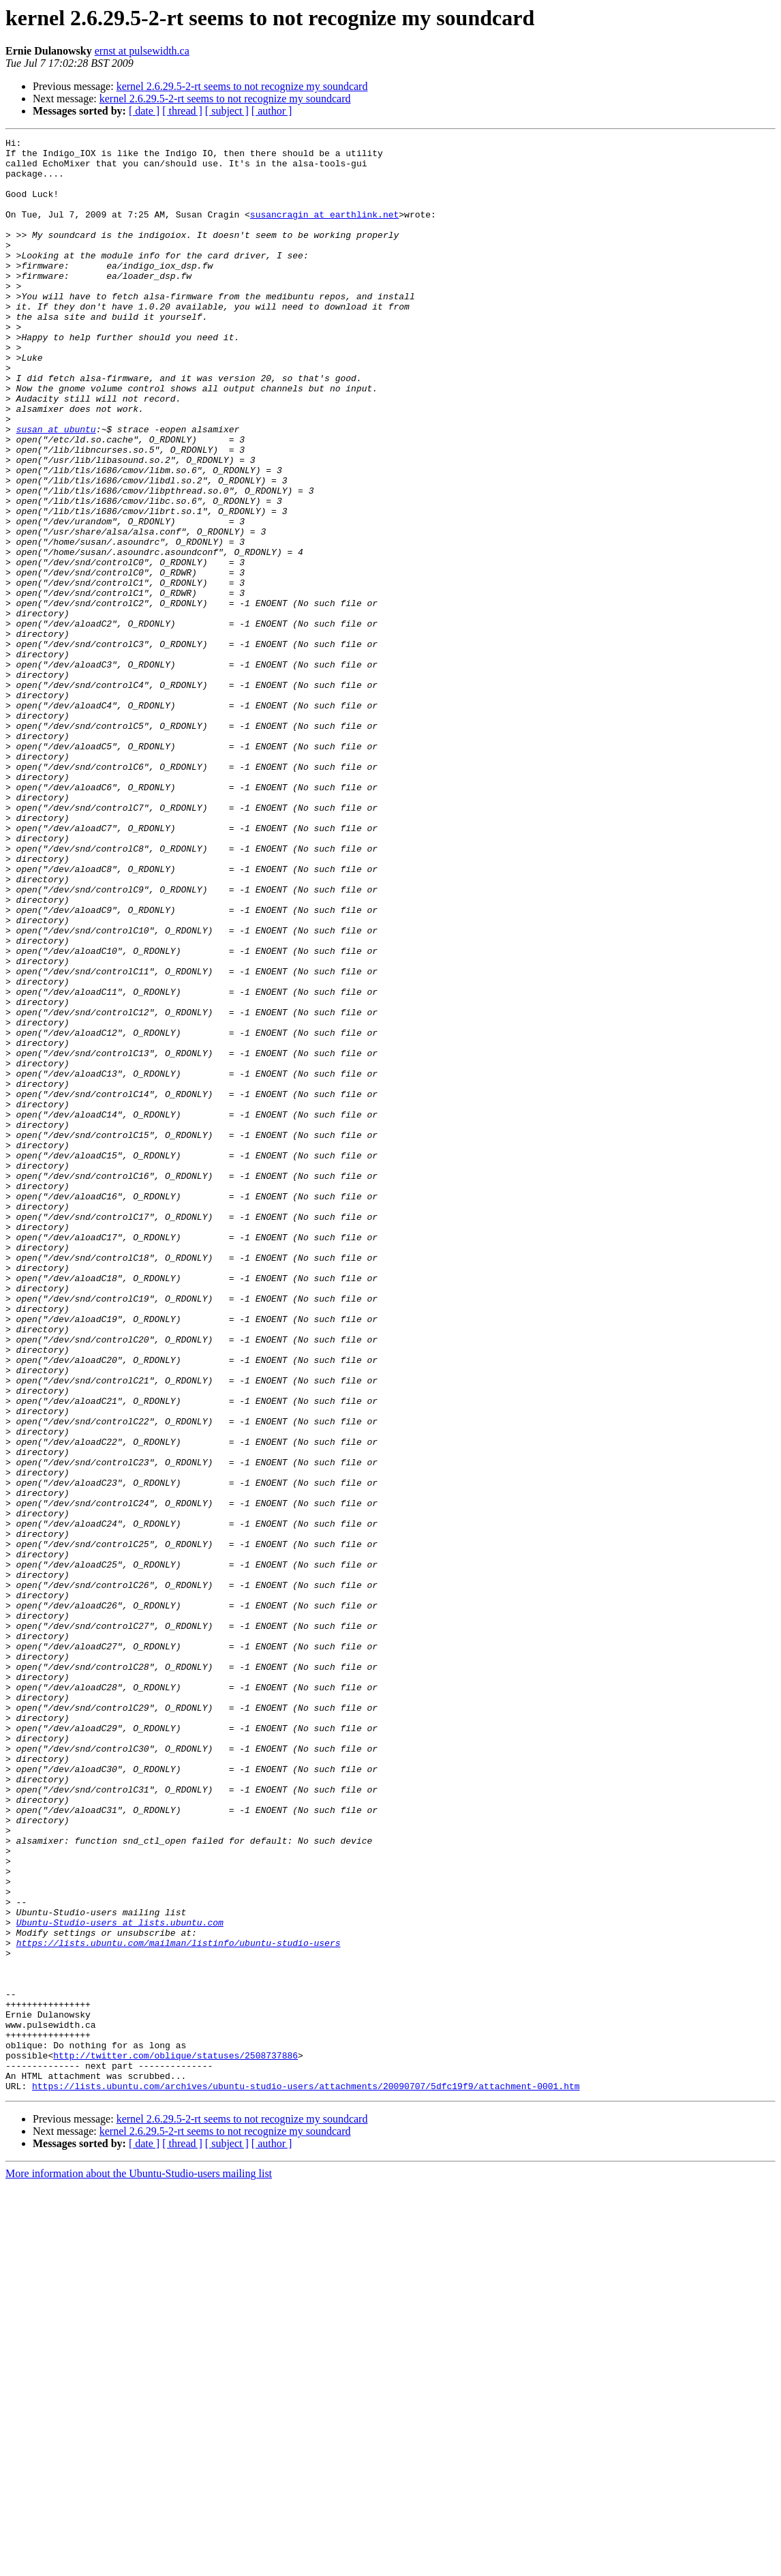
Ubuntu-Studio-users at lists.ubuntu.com (120, 2280)
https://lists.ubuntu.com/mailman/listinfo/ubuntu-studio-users (178, 2304)
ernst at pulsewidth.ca (142, 51)
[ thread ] (182, 111)
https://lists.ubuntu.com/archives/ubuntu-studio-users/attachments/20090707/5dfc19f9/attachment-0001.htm (305, 2476)
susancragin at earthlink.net (324, 230)
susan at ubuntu (56, 488)
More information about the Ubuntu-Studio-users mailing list (138, 2564)
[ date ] (144, 111)
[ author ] (271, 111)
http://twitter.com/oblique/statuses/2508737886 (175, 2439)
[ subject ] (227, 111)
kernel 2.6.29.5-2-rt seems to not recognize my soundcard (242, 86)
